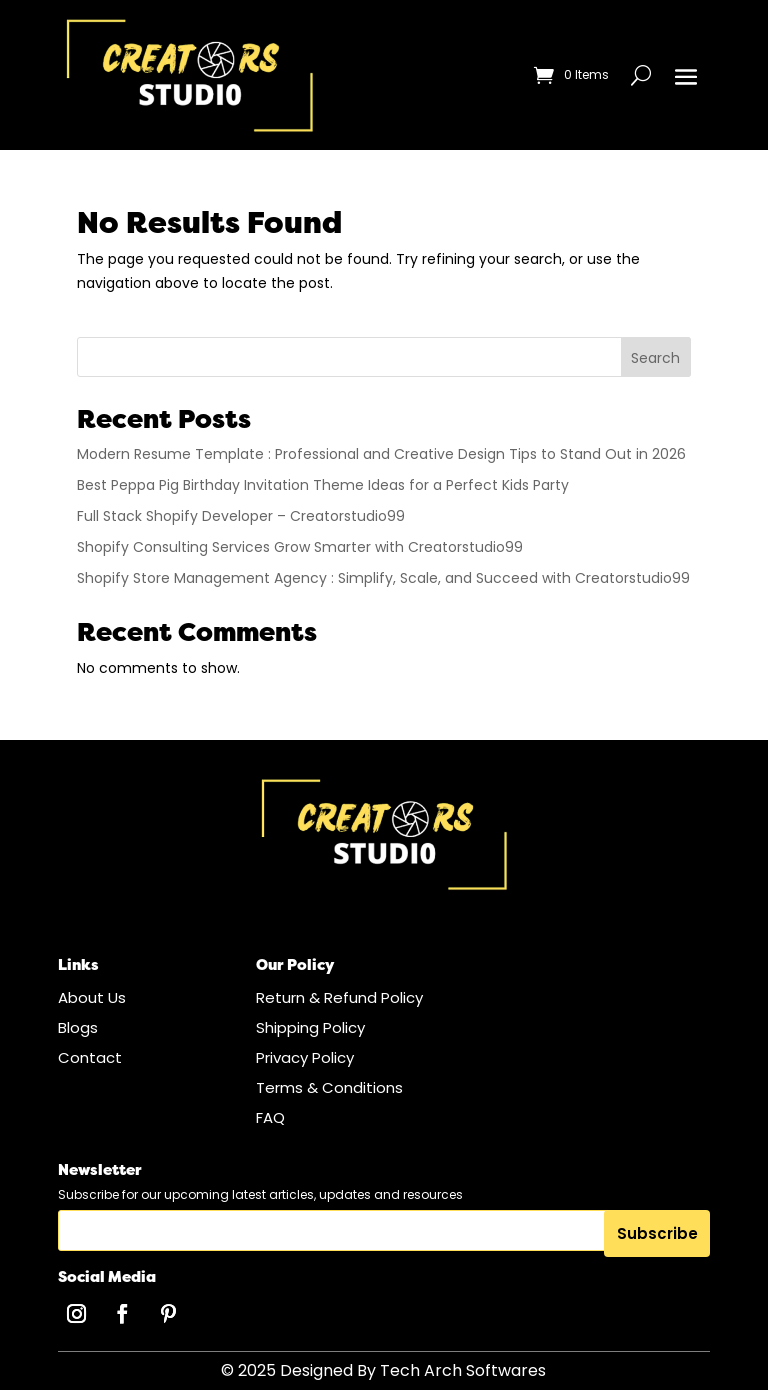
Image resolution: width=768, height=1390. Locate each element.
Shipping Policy (310, 1027)
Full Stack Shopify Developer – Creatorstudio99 (241, 516)
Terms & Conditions (329, 1087)
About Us (92, 997)
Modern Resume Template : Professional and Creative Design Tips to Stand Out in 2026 (381, 454)
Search (655, 358)
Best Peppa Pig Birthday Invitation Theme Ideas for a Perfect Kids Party (323, 485)
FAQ (270, 1117)
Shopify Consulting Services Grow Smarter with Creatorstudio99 (300, 547)
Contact (90, 1057)
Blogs (78, 1027)
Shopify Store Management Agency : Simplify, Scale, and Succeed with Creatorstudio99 (383, 578)
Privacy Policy (305, 1057)
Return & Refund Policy (339, 997)
